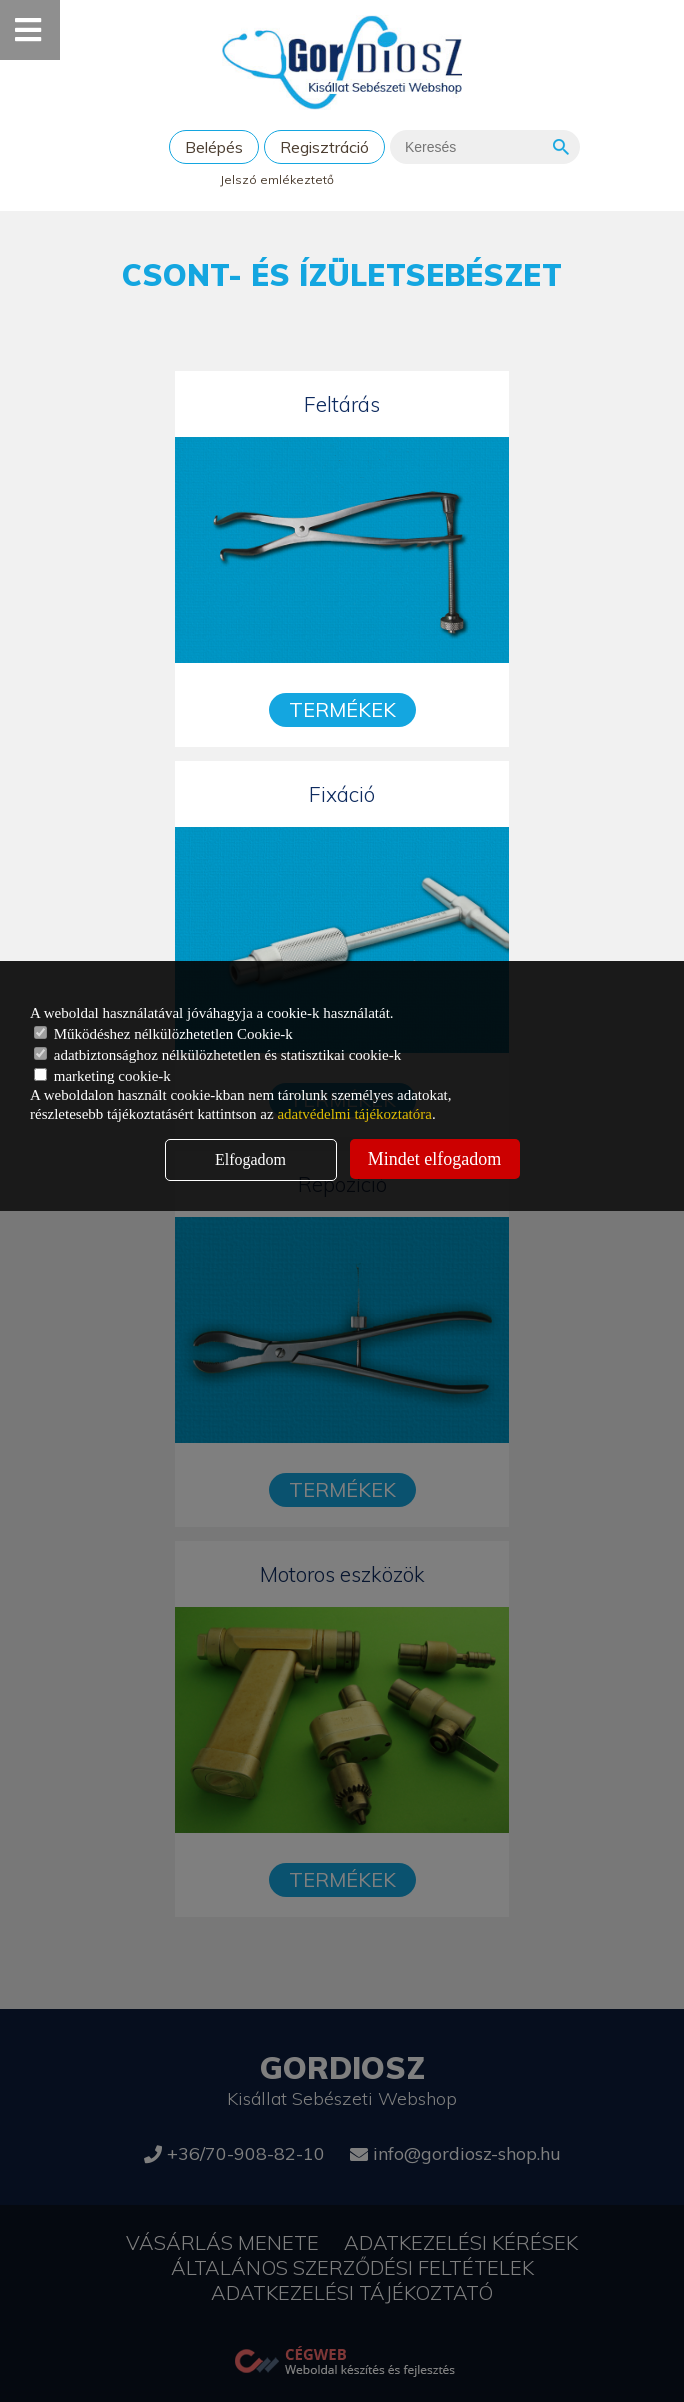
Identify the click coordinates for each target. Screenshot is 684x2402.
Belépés (214, 147)
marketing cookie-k (102, 1076)
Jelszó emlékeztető (277, 179)
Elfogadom (250, 1159)
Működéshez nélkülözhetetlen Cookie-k (163, 1034)
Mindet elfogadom (434, 1159)
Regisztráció (324, 147)
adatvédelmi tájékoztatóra (354, 1114)
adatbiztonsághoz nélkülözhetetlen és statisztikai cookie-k (217, 1055)
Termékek (342, 709)
